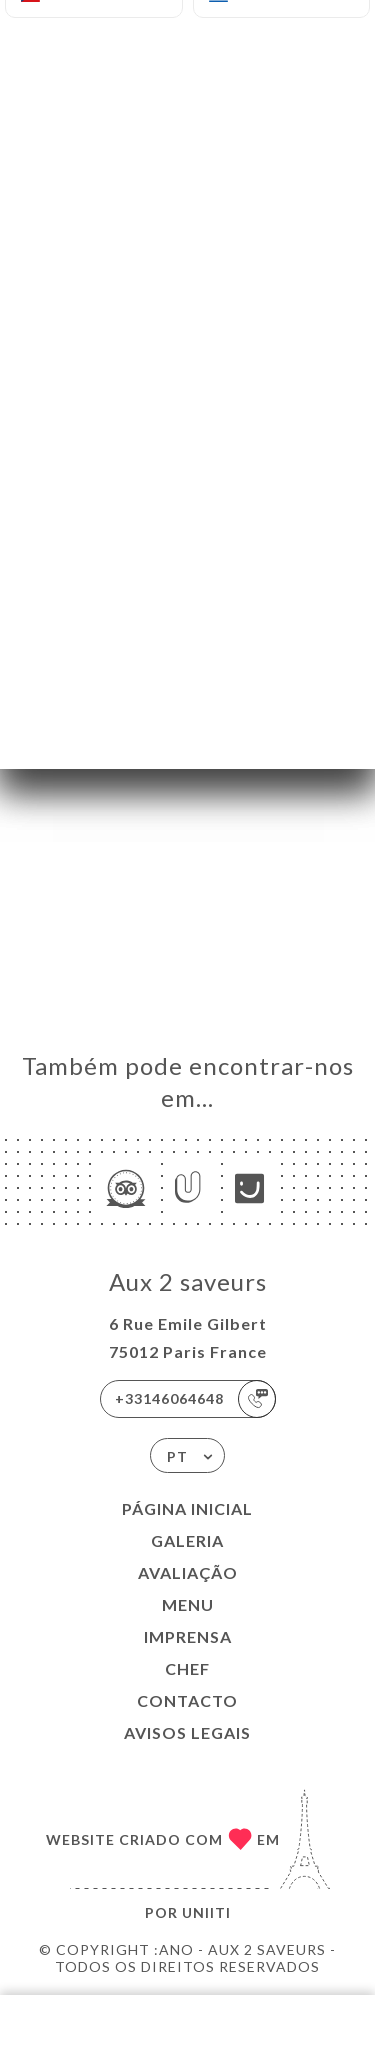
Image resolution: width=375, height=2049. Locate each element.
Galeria (187, 1540)
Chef (187, 1668)
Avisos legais (187, 1732)
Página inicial (187, 1508)
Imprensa (188, 1636)
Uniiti (206, 1912)
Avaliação (188, 1572)
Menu (188, 1604)
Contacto (187, 1700)
